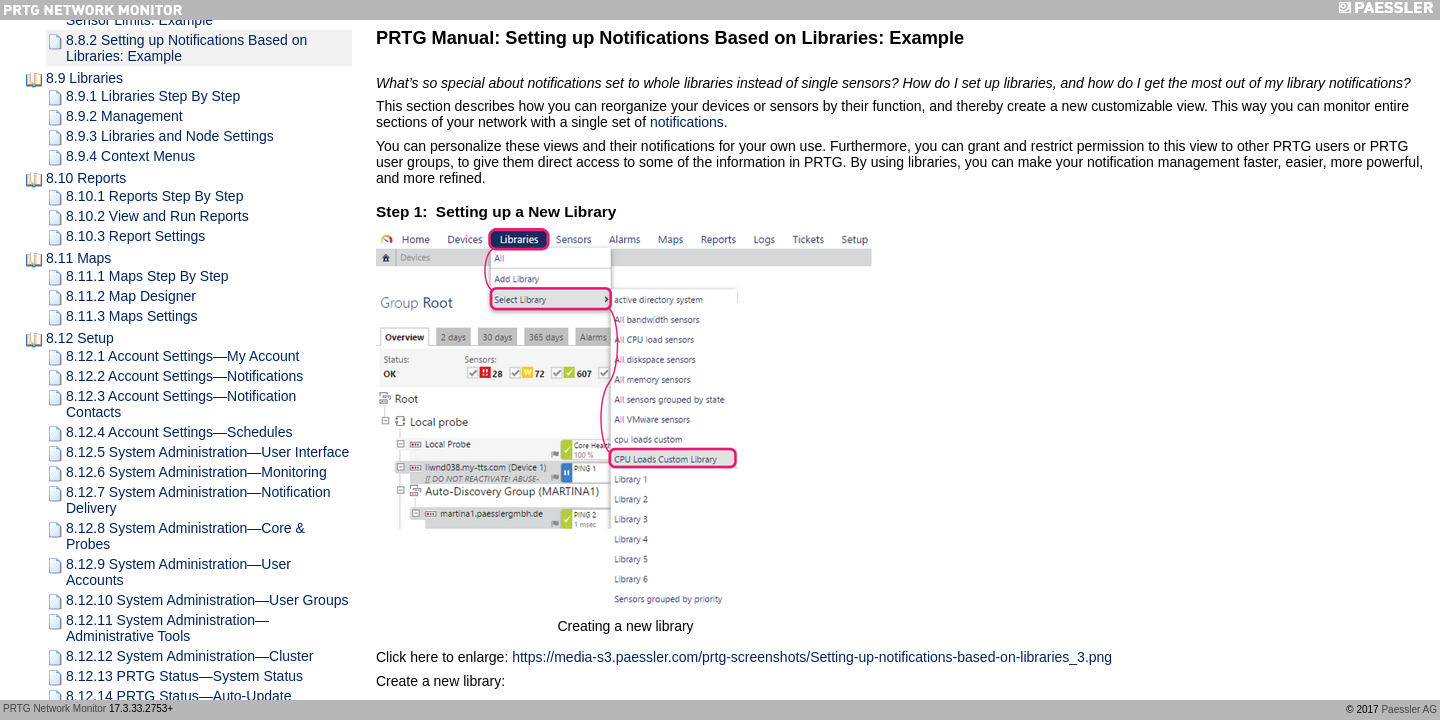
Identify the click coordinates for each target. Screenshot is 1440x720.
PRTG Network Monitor (54, 708)
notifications (687, 122)
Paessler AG (1409, 709)
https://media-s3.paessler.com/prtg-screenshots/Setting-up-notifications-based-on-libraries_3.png (812, 657)
